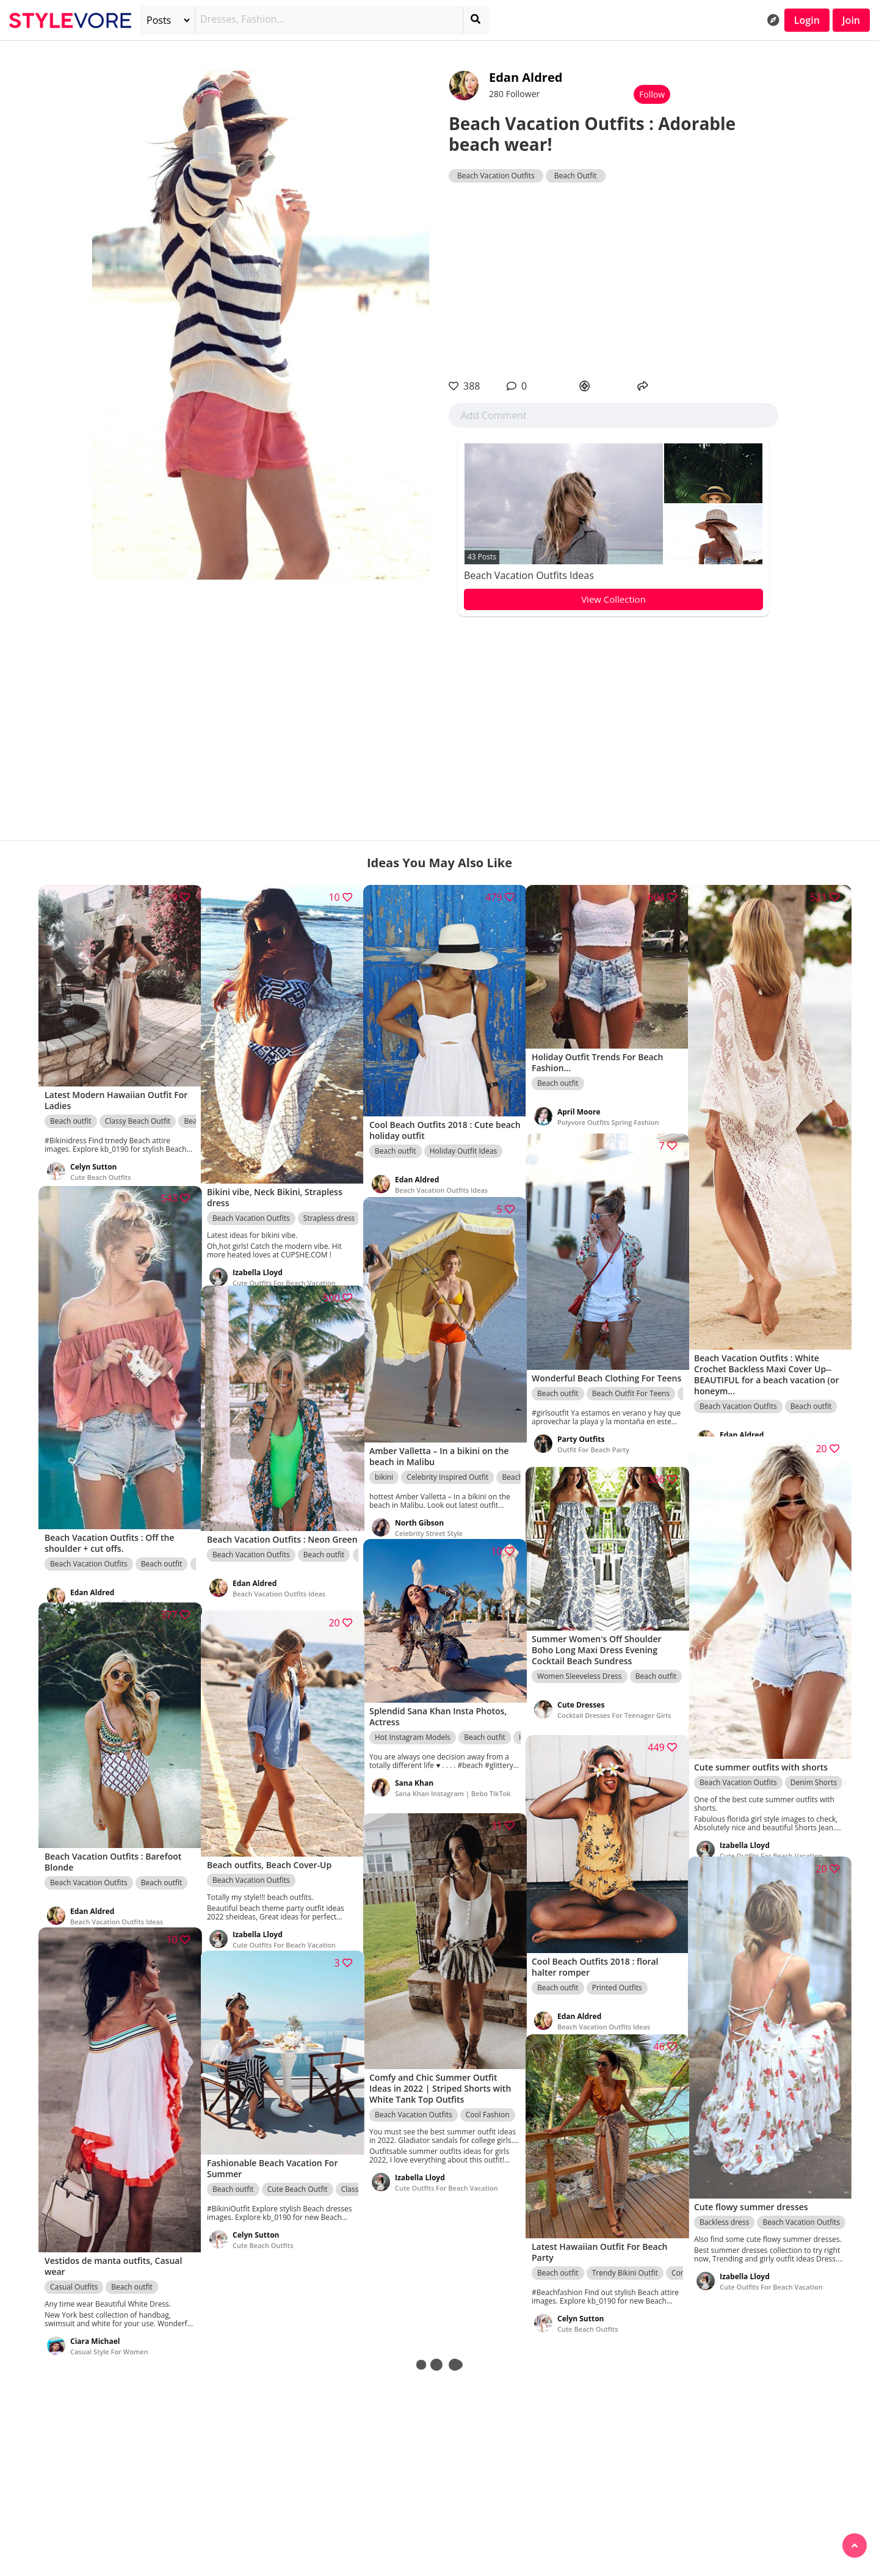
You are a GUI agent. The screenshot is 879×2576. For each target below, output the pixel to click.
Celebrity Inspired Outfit (447, 1460)
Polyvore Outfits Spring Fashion (608, 1111)
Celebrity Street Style (429, 1516)
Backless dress (724, 2199)
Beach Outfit (575, 175)
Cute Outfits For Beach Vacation (284, 1263)
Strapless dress (329, 1198)
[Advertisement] (613, 280)
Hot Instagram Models (412, 1726)
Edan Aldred (525, 77)
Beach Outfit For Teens (631, 1388)
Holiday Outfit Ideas (463, 1135)
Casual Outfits (74, 2265)
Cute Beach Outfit (297, 2175)
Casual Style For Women (109, 2330)
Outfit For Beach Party (593, 1444)
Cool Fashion (488, 2097)
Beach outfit (71, 1107)
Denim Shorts (813, 1761)
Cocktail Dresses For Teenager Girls (605, 1708)
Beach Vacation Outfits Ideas (529, 575)
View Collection (613, 599)
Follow (652, 94)
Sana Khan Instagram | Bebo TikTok (441, 1787)
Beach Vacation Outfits (496, 175)
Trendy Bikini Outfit (625, 2259)
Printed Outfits (617, 1973)
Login (807, 20)
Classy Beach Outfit (138, 1107)
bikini (384, 1460)
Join (851, 20)
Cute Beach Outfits (100, 1163)
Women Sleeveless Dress (579, 1665)
